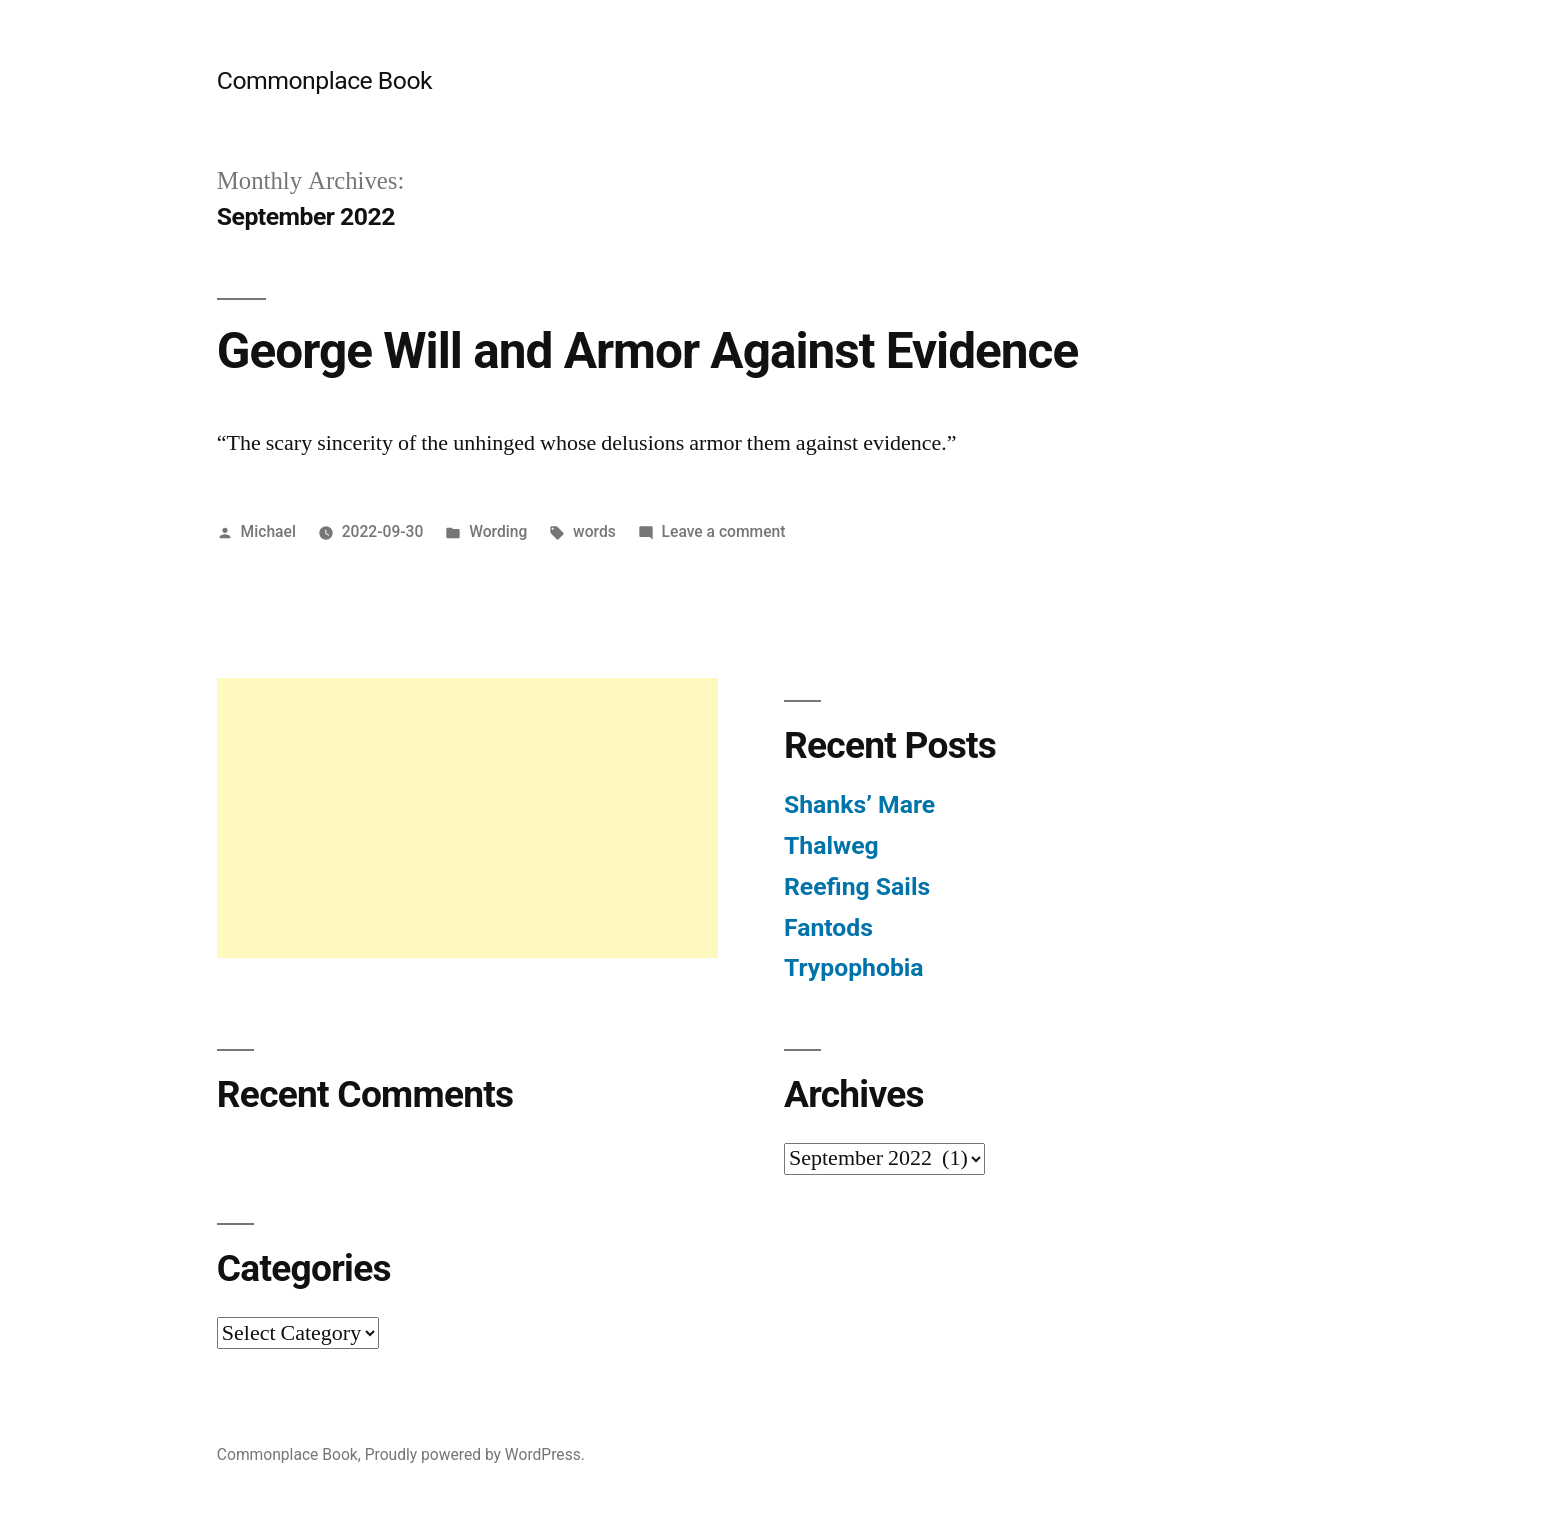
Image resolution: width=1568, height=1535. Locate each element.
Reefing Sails (857, 886)
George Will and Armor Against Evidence (647, 351)
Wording (498, 531)
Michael (268, 531)
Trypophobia (854, 967)
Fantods (828, 927)
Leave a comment (724, 531)
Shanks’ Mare (859, 804)
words (594, 531)
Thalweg (831, 845)
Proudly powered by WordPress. (475, 1454)
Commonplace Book (324, 80)
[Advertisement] (467, 818)
